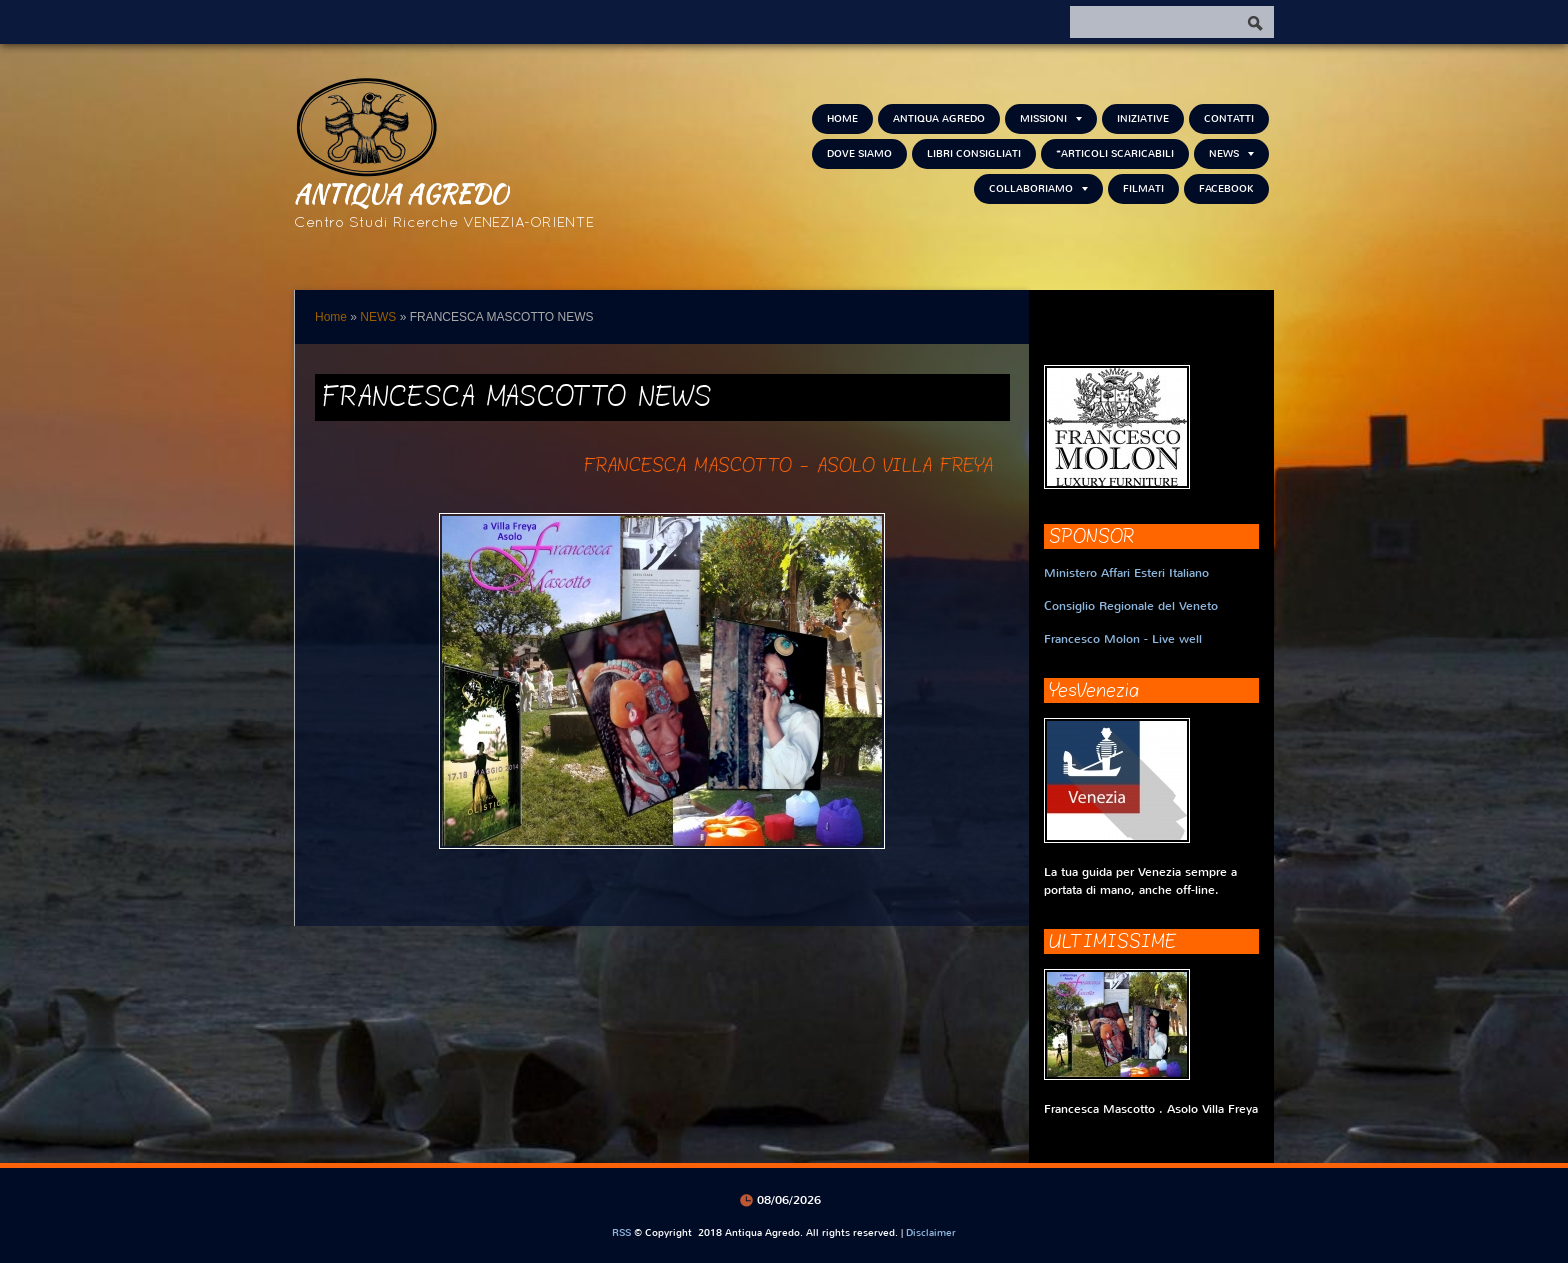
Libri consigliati (974, 153)
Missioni (1051, 118)
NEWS (1231, 153)
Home (842, 118)
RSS (621, 1232)
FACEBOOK (1226, 188)
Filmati (1143, 188)
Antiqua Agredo (401, 193)
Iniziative (1143, 118)
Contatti (1229, 118)
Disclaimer (931, 1232)
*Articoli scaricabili (1115, 153)
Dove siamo (859, 153)
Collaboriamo (1038, 188)
